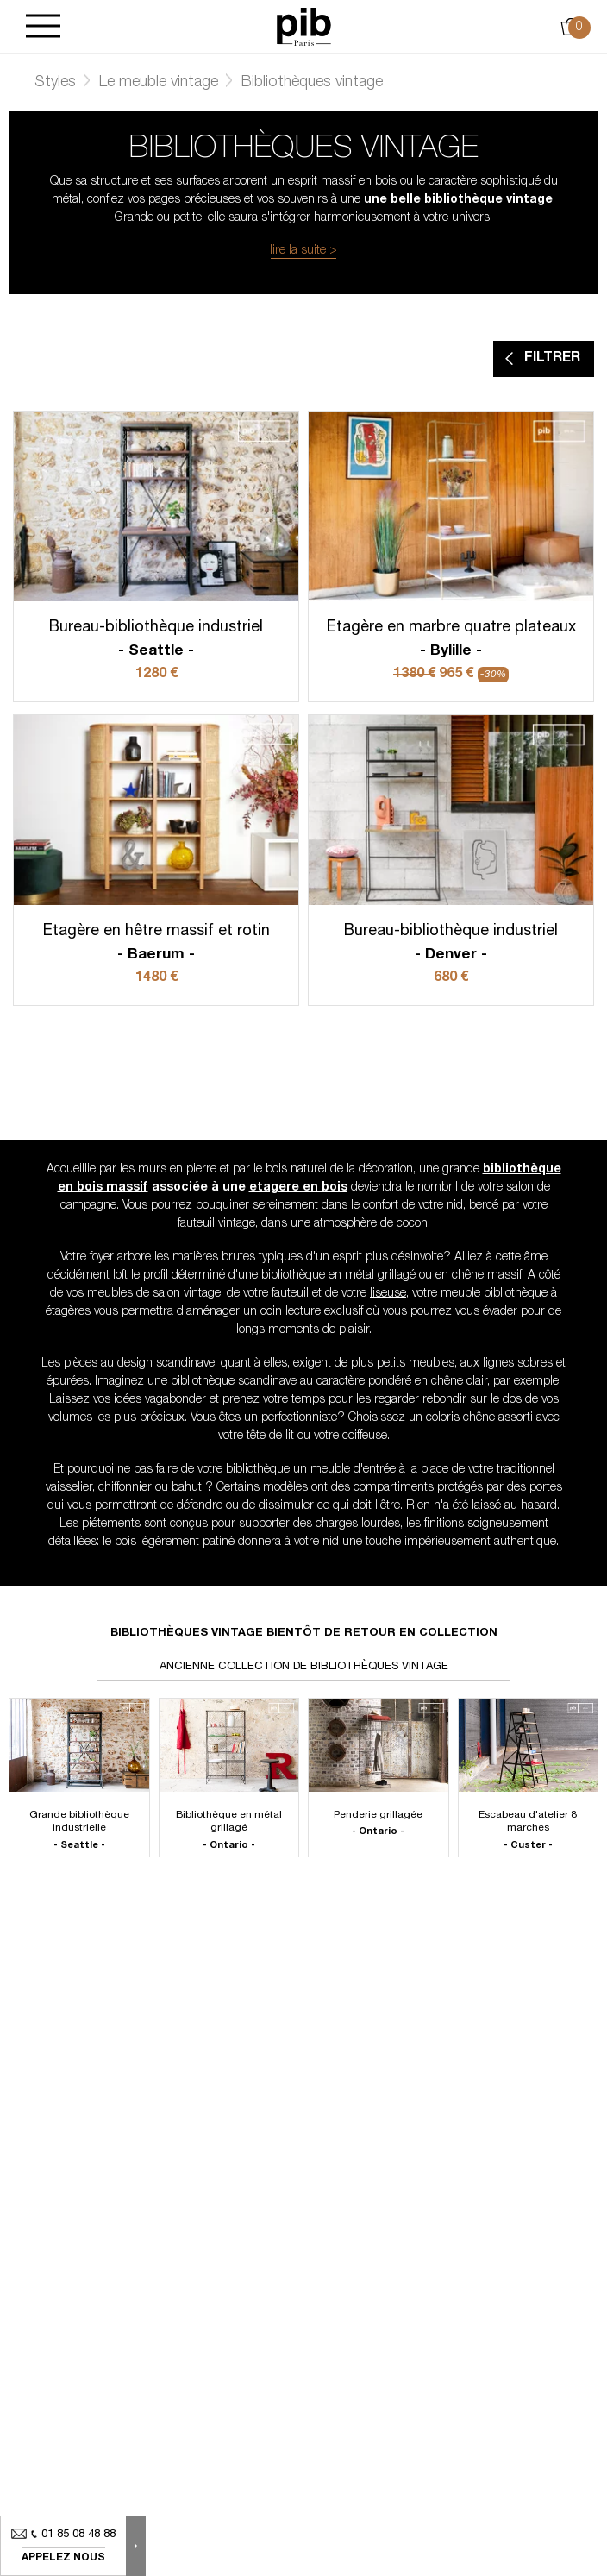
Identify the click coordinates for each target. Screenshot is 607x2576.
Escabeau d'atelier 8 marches (528, 1831)
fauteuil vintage (216, 1224)
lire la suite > (303, 251)
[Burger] (43, 27)
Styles (55, 83)
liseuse (388, 1294)
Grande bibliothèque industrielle (79, 1831)
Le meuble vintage (158, 83)
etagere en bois (298, 1188)
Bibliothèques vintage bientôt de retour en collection (303, 1633)
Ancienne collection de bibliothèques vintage (304, 1667)
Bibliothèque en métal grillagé (229, 1831)
